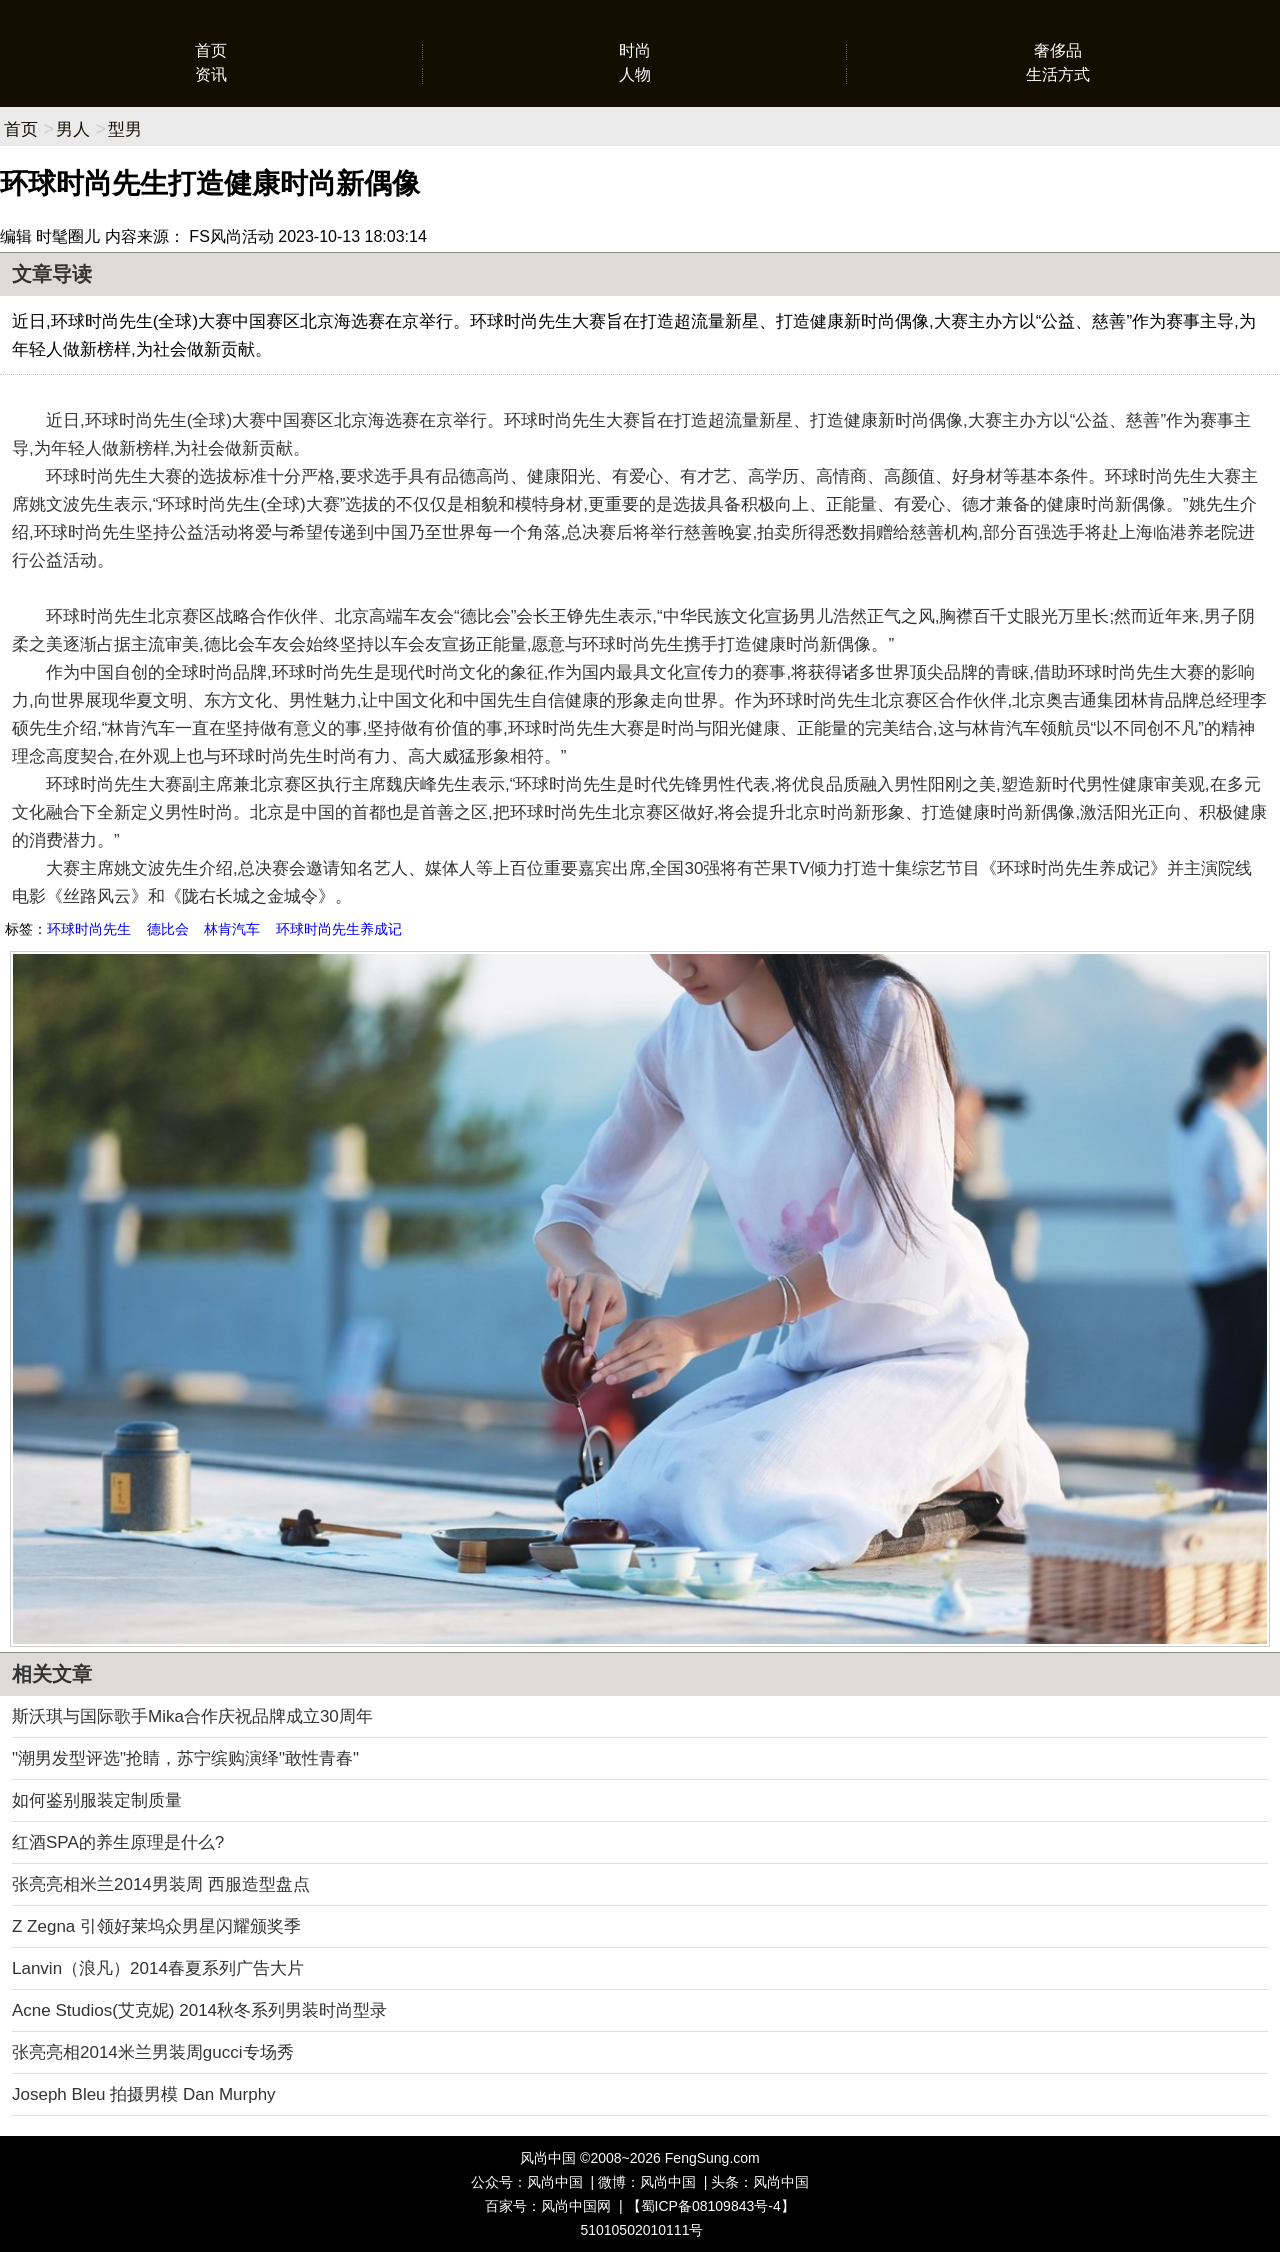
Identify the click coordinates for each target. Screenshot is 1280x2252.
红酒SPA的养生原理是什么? (118, 1842)
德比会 (168, 929)
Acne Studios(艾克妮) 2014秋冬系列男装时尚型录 (199, 2010)
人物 (635, 74)
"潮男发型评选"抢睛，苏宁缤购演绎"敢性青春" (185, 1758)
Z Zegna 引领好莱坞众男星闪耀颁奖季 (156, 1926)
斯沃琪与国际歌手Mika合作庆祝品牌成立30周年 (192, 1716)
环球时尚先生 (89, 929)
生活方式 (1058, 74)
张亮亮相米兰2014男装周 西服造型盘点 (161, 1884)
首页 (211, 50)
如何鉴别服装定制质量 (97, 1800)
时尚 (635, 50)
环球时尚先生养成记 (339, 929)
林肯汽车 (232, 929)
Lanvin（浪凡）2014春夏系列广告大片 (158, 1968)
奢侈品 (1058, 50)
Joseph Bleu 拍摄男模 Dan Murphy (144, 2094)
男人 (73, 129)
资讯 (211, 74)
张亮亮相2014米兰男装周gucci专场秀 (153, 2052)
